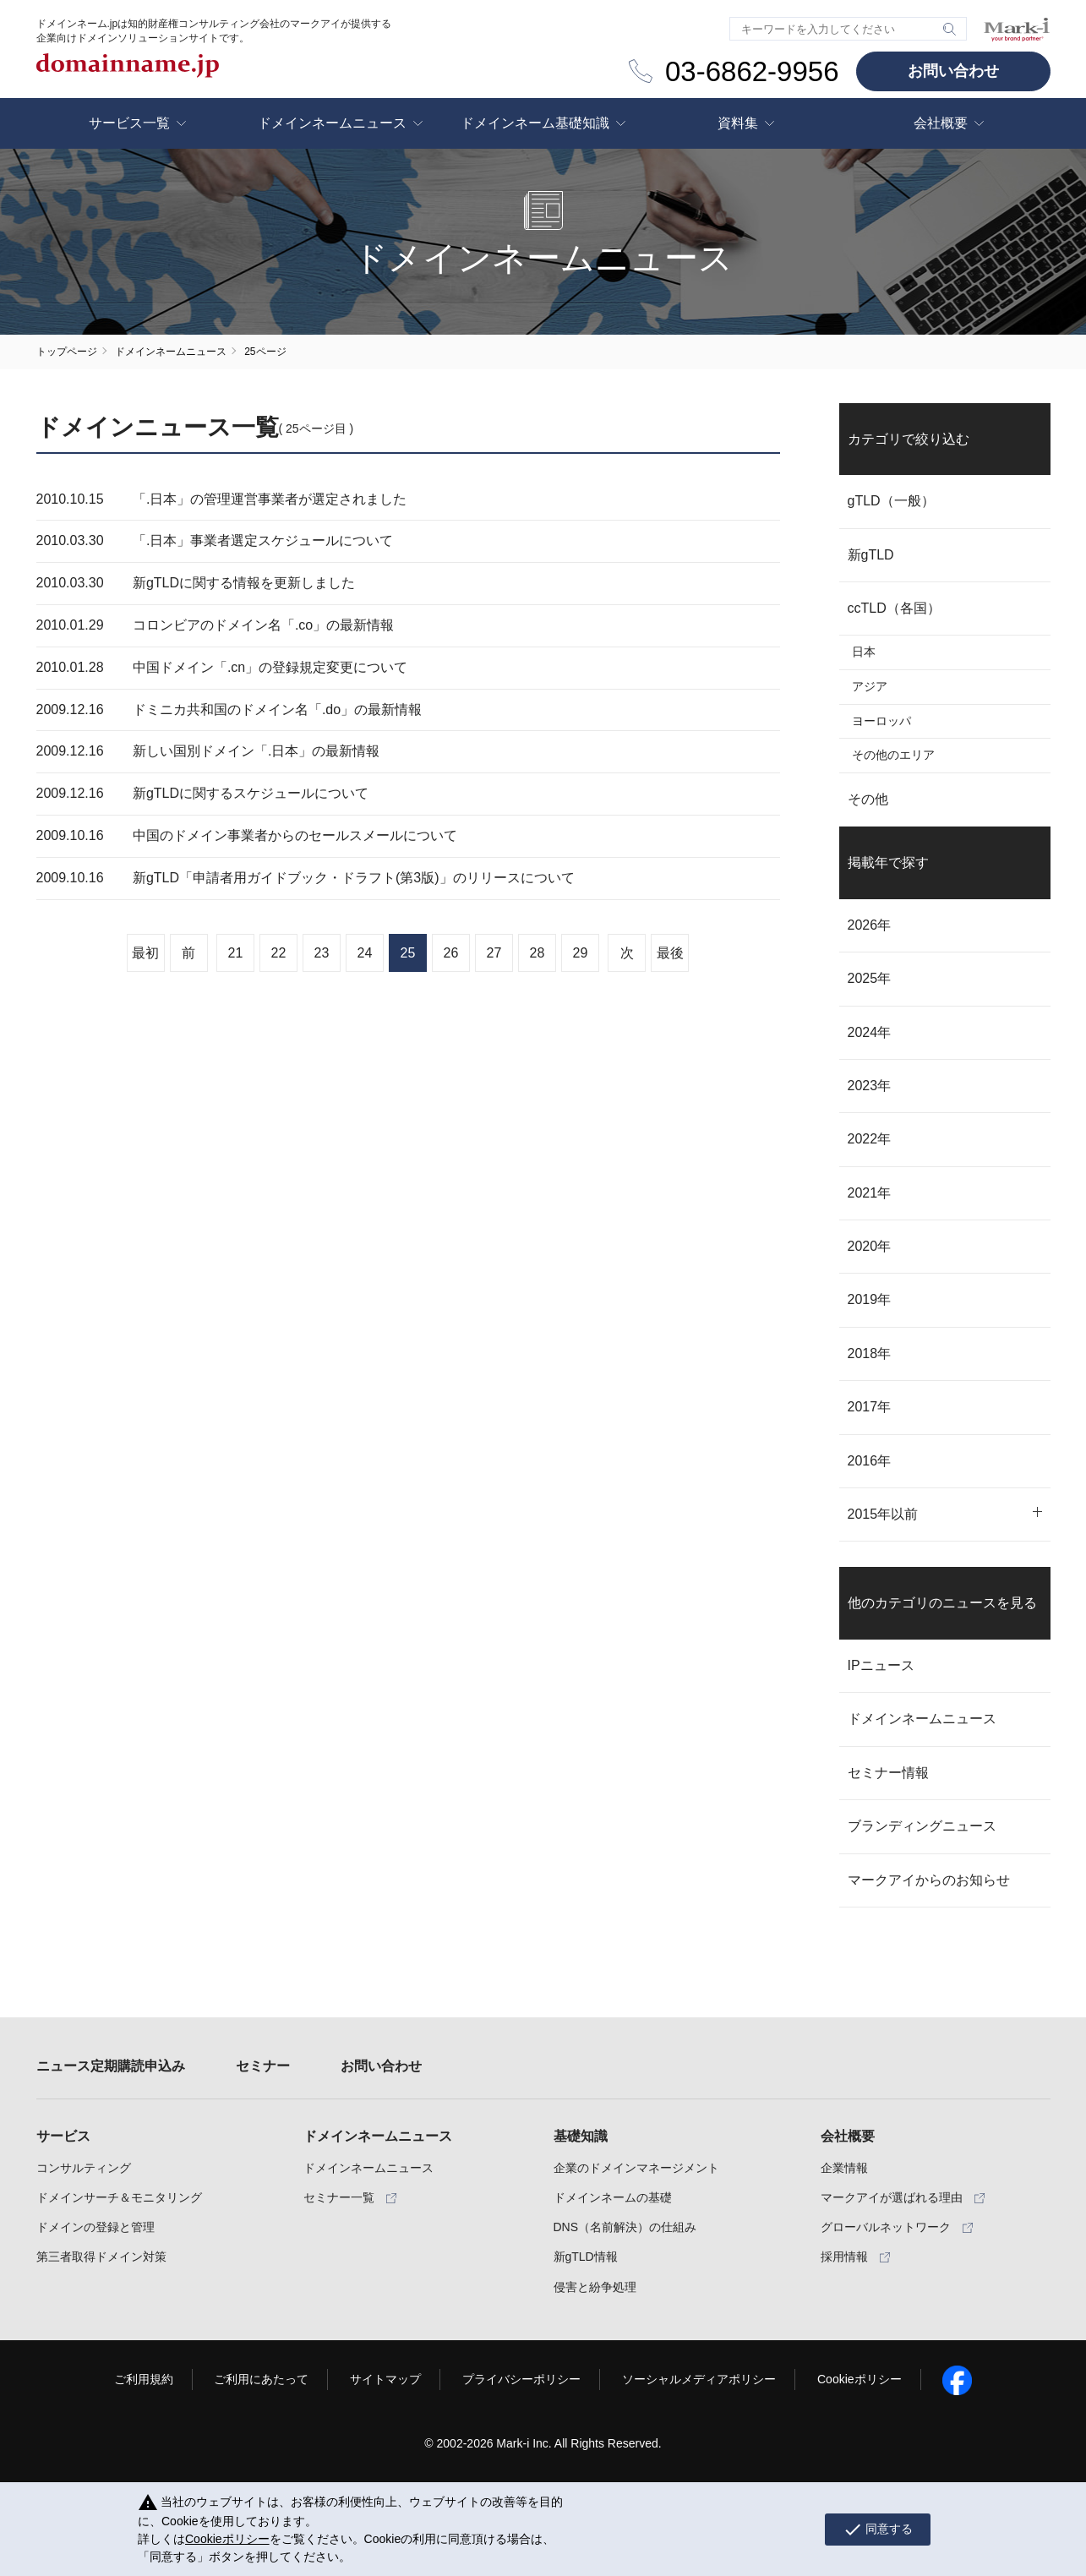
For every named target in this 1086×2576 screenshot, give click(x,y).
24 (365, 953)
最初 (145, 953)
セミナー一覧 (338, 2197)
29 (580, 953)
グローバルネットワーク (886, 2227)
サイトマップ (385, 2379)
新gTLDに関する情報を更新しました (244, 583)
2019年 (870, 1299)
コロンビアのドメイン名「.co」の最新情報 (263, 625)
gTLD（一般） (891, 501)
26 (451, 953)
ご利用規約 (143, 2379)
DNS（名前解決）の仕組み (625, 2227)
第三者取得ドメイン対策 (101, 2256)
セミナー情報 (888, 1773)
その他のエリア (893, 754)
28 (537, 953)
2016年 (870, 1461)
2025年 (870, 978)
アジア (869, 686)
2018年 (870, 1353)
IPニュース (881, 1665)
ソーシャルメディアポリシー (699, 2379)
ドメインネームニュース (332, 123)
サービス (63, 2136)
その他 (868, 799)
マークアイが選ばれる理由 (892, 2197)
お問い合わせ (953, 71)
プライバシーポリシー (521, 2379)
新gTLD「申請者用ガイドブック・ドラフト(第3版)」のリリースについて (354, 877)
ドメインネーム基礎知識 (535, 123)
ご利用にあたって (261, 2379)
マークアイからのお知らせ (929, 1880)
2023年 (870, 1085)
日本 (864, 651)
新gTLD (871, 555)
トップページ (66, 351)
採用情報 (844, 2256)
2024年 (870, 1032)
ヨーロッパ (881, 721)
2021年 (870, 1193)
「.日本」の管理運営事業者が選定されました (270, 499)
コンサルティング (83, 2168)
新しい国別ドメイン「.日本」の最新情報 (256, 751)
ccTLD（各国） (894, 608)
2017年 (870, 1407)
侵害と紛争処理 (595, 2287)
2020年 (870, 1246)
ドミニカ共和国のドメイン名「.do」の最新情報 (277, 709)
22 (279, 953)
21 (235, 953)
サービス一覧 (129, 123)
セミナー (263, 2066)
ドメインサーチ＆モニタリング (119, 2197)
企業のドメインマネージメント (636, 2168)
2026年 (870, 925)
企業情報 (844, 2168)
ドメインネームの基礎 (613, 2197)
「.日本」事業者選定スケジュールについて (263, 540)
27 (494, 953)
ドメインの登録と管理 (95, 2227)
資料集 (738, 123)
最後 (670, 953)
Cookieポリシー (859, 2379)
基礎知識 (581, 2136)
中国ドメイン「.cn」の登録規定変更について (270, 667)
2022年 (870, 1139)
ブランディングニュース (922, 1826)
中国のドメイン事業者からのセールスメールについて (295, 835)
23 (322, 953)
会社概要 (941, 123)
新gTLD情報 (586, 2256)
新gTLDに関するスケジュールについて (250, 793)
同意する (878, 2529)
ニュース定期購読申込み (110, 2066)
